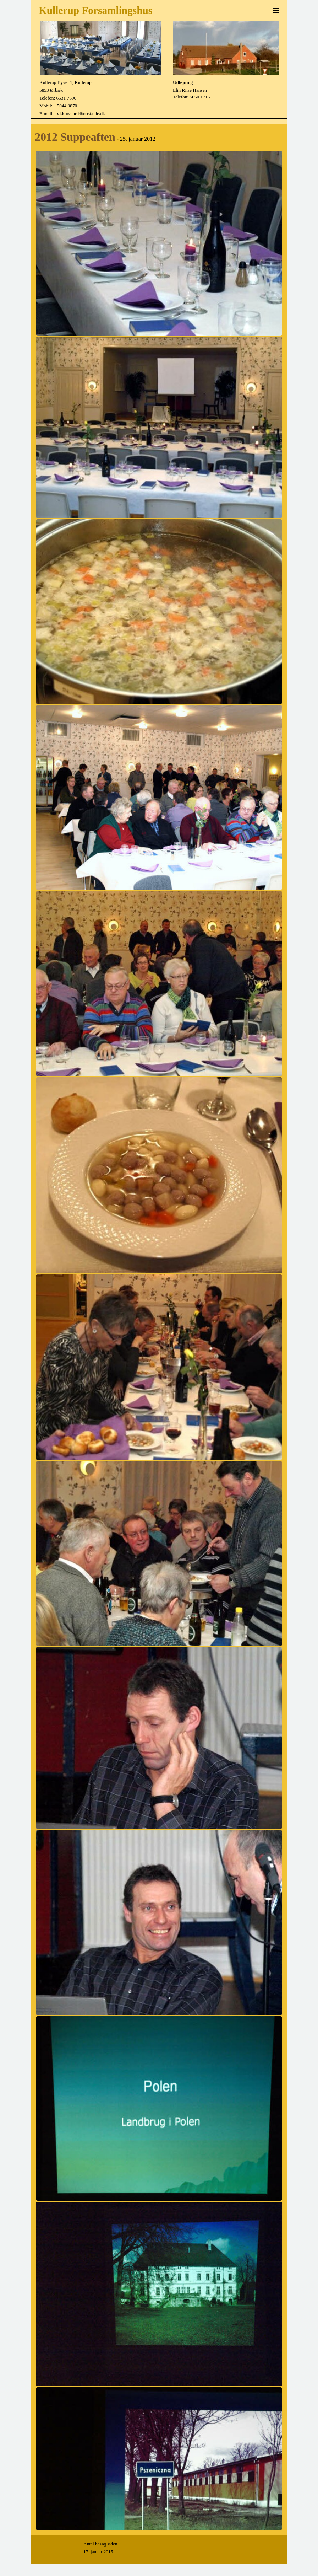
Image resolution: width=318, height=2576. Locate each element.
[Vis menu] (276, 10)
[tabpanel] (95, 97)
